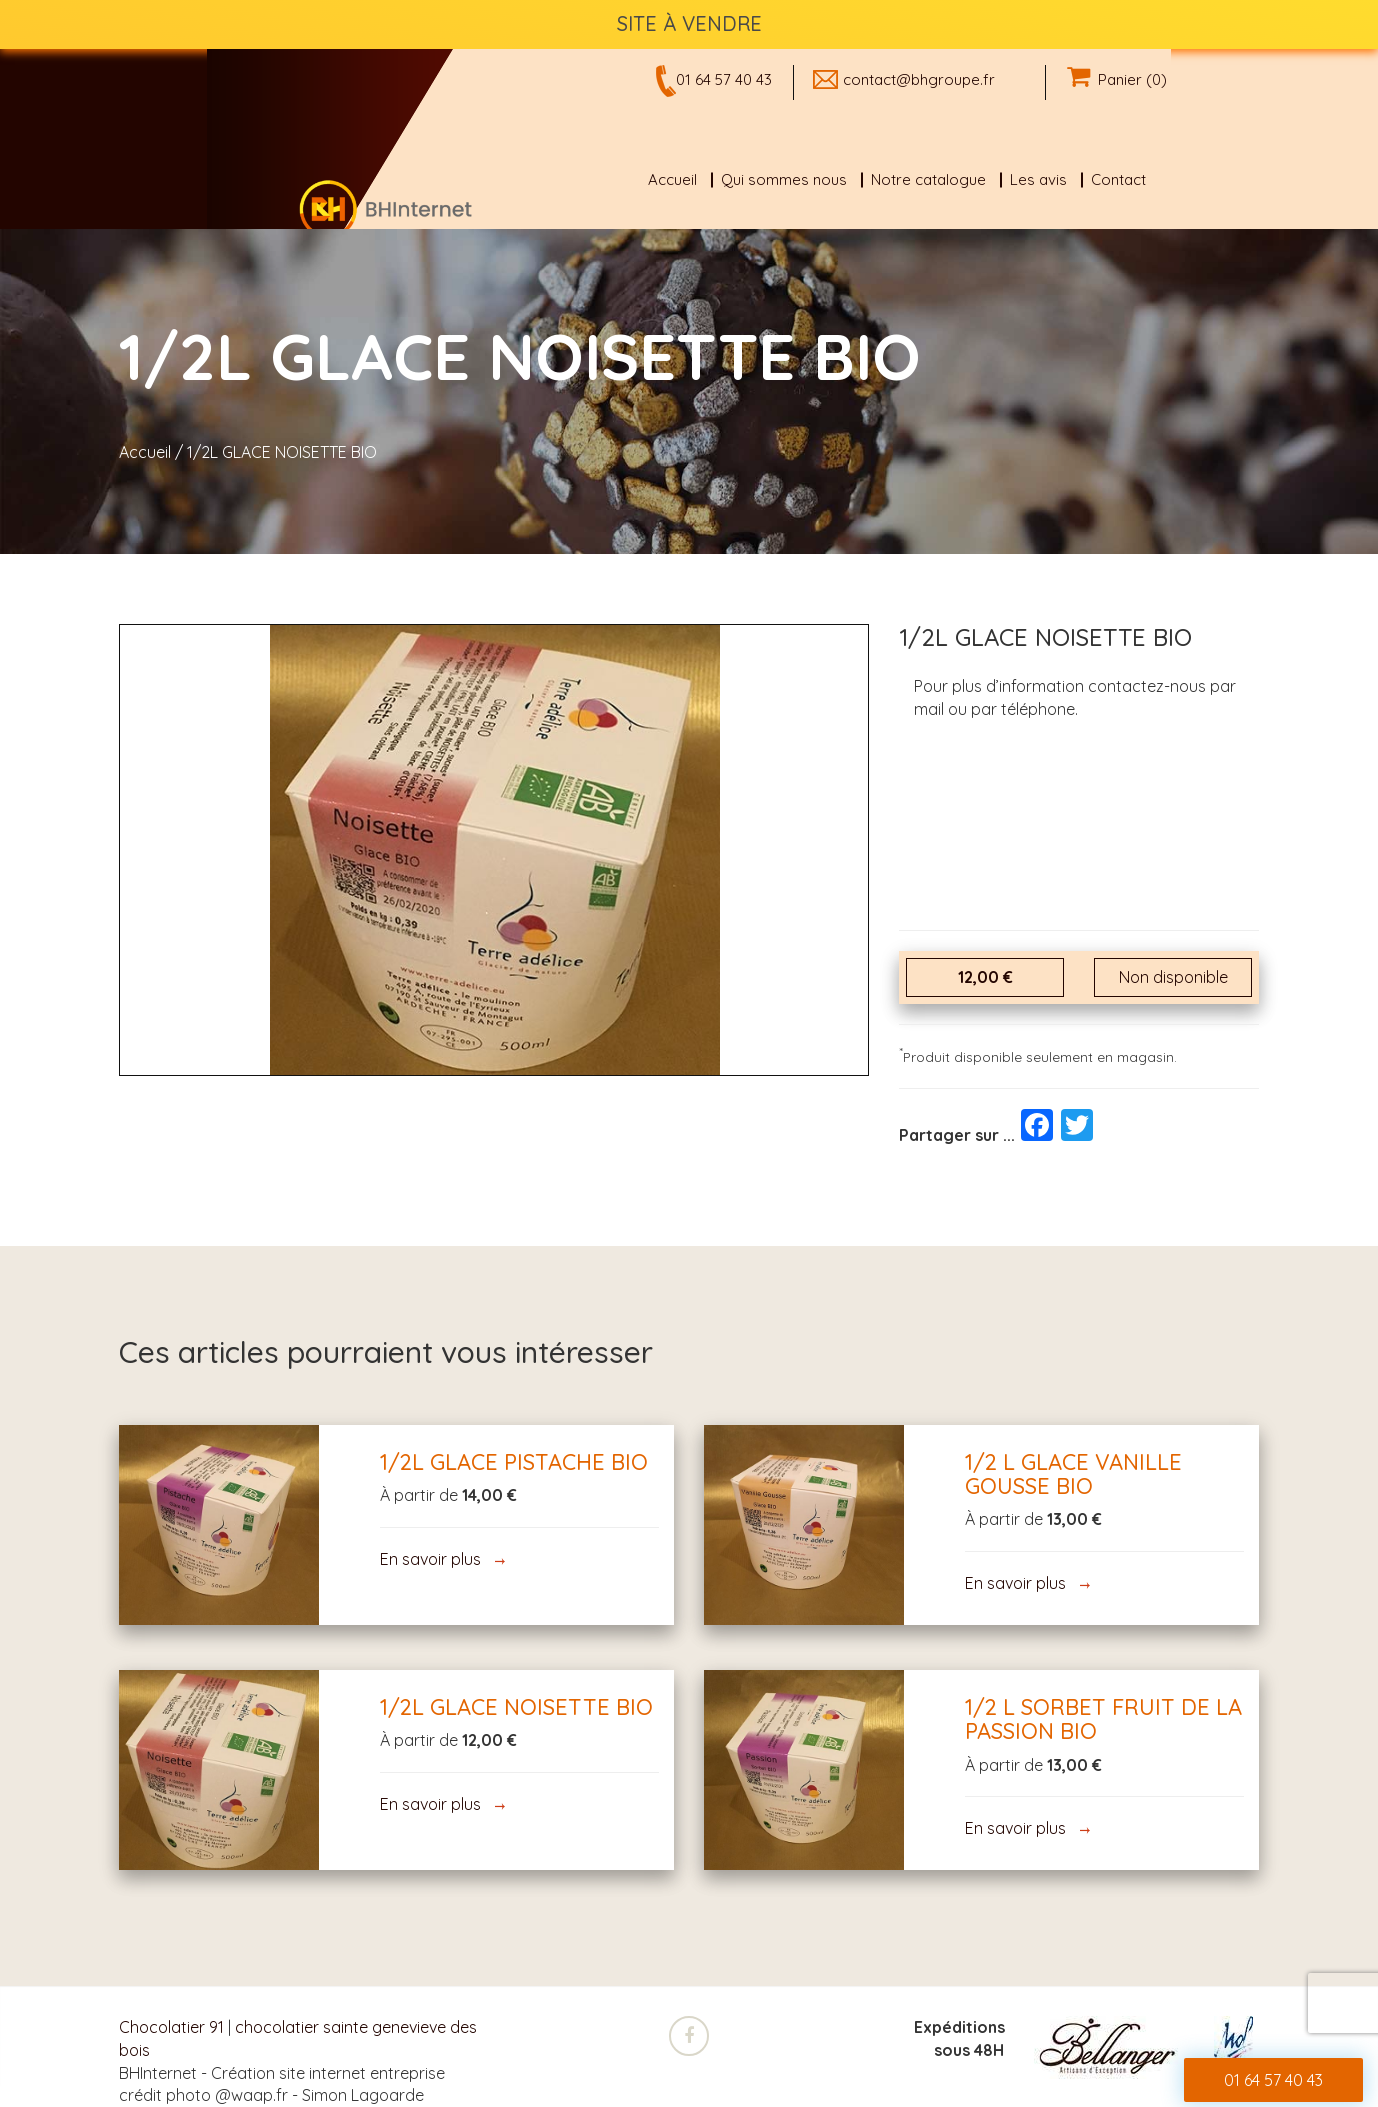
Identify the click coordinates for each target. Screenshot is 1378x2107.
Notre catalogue (928, 179)
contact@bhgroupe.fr (919, 79)
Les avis (1038, 179)
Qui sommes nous (784, 179)
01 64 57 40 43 (724, 79)
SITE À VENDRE (689, 23)
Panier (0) (1117, 79)
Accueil (672, 179)
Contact (1118, 179)
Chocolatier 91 (171, 2027)
